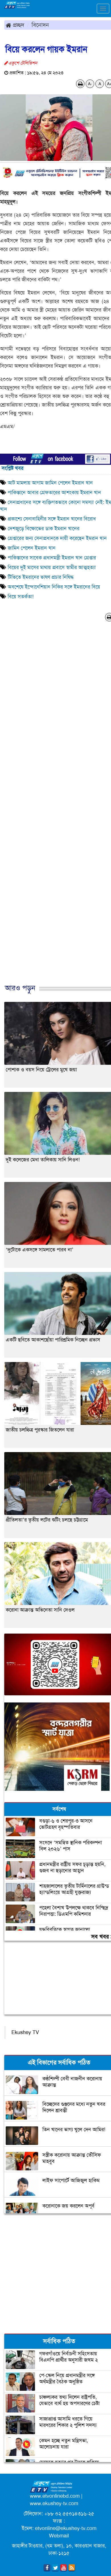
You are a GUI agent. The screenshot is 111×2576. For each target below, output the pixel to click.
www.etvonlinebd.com (55, 2496)
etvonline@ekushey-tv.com (65, 2528)
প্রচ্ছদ (15, 25)
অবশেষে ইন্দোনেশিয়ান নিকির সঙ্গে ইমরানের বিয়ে (55, 586)
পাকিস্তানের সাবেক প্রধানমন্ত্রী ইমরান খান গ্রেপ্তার (52, 557)
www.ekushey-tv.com (54, 2503)
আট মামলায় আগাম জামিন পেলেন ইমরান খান (50, 482)
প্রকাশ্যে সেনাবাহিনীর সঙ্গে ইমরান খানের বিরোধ (52, 518)
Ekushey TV (25, 2032)
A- (90, 83)
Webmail (59, 2535)
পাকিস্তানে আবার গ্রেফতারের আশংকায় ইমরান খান (54, 492)
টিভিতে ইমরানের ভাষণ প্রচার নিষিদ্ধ (41, 577)
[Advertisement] (53, 808)
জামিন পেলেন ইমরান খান (32, 548)
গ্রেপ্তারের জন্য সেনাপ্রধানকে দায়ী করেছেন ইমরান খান (57, 538)
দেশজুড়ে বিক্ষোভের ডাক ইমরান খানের (43, 528)
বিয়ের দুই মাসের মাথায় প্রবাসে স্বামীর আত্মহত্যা (52, 567)
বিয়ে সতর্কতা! (21, 596)
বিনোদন (40, 25)
